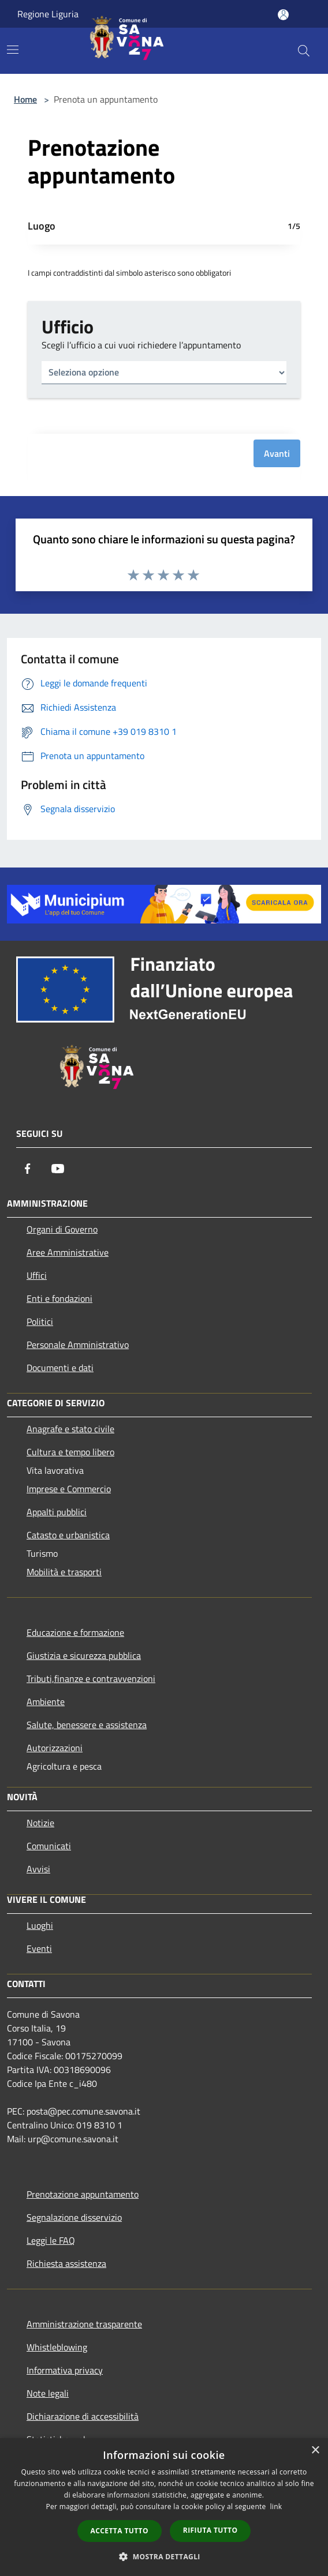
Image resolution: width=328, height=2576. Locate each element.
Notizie (40, 1823)
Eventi (39, 1948)
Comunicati (49, 1846)
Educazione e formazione (75, 1632)
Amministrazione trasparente (84, 2324)
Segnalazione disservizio (74, 2217)
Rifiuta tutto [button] (210, 2530)
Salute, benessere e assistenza (87, 1725)
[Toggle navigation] (13, 50)
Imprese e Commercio (69, 1489)
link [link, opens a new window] (276, 2506)
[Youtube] (57, 1168)
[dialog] (164, 2507)
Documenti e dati (60, 1368)
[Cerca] (304, 51)
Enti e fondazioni (59, 1298)
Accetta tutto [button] (119, 2531)
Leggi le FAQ (51, 2240)
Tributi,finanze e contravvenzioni (91, 1678)
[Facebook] (27, 1168)
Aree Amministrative (68, 1252)
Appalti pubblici (57, 1512)
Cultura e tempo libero (70, 1452)
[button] (164, 2556)
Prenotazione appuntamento (83, 2194)
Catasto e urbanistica (68, 1535)
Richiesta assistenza (66, 2263)
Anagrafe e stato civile (70, 1429)
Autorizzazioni (55, 1748)
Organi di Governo (62, 1229)
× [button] (315, 2450)
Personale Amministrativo (78, 1344)
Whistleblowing (57, 2347)
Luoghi (40, 1925)
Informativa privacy (65, 2370)
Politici (40, 1321)
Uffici (37, 1275)
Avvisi (38, 1869)
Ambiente (46, 1701)
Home (25, 99)
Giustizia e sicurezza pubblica (84, 1655)
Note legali (48, 2393)
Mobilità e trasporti (64, 1572)
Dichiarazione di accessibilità (83, 2416)
